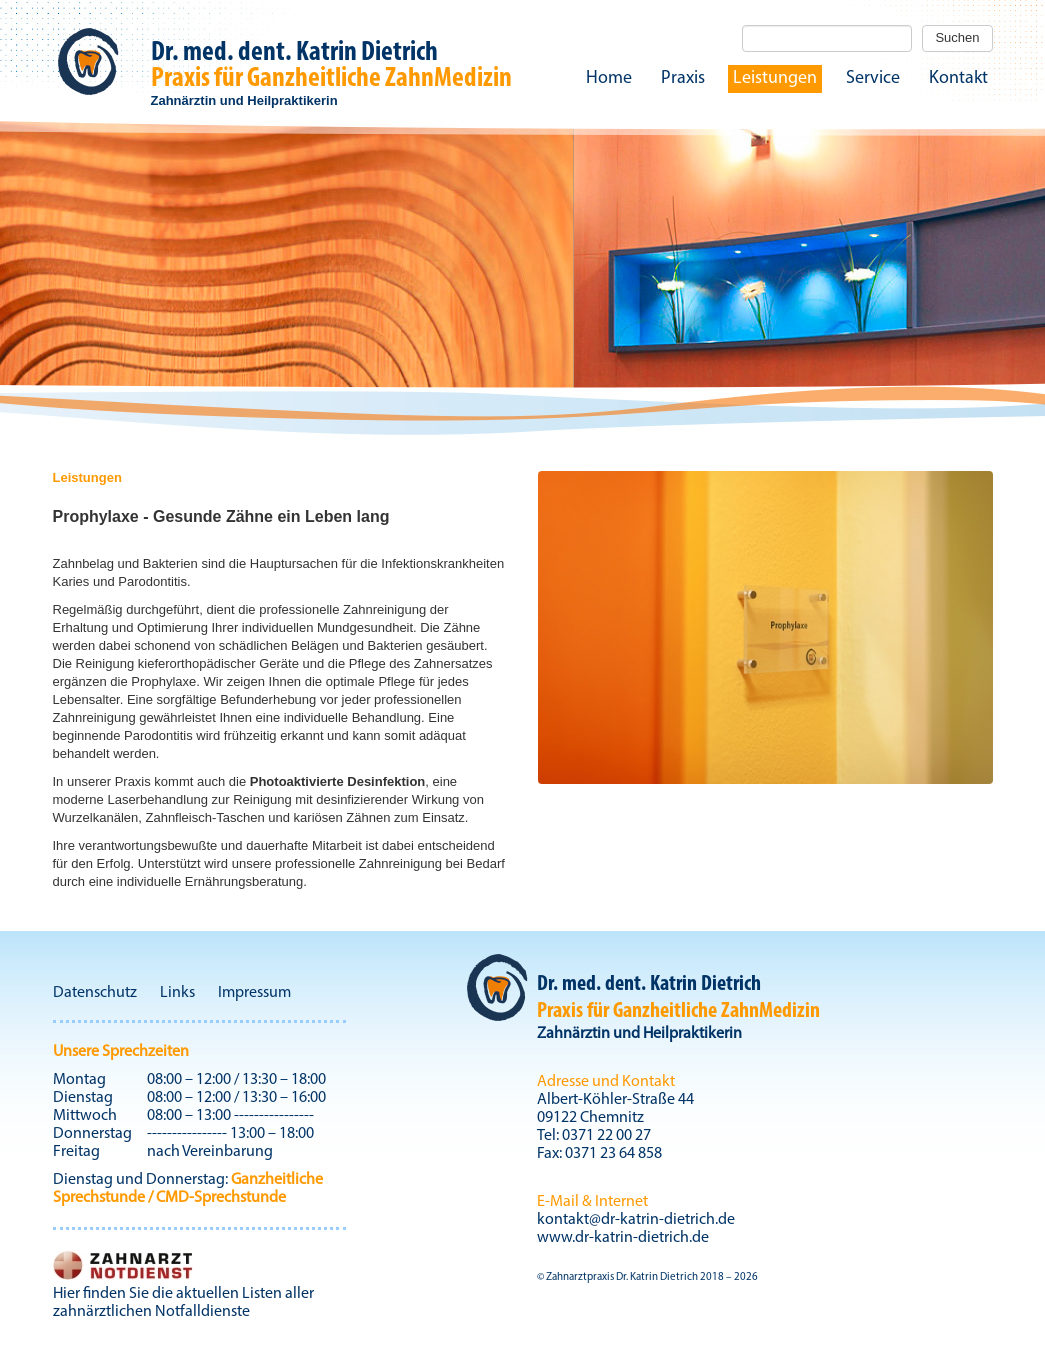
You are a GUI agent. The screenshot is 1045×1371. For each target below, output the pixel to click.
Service (873, 78)
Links (177, 993)
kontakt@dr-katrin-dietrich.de (636, 1220)
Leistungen (775, 78)
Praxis (683, 78)
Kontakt (958, 78)
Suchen (957, 37)
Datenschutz (95, 993)
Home (609, 78)
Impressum (254, 993)
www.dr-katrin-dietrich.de (623, 1238)
